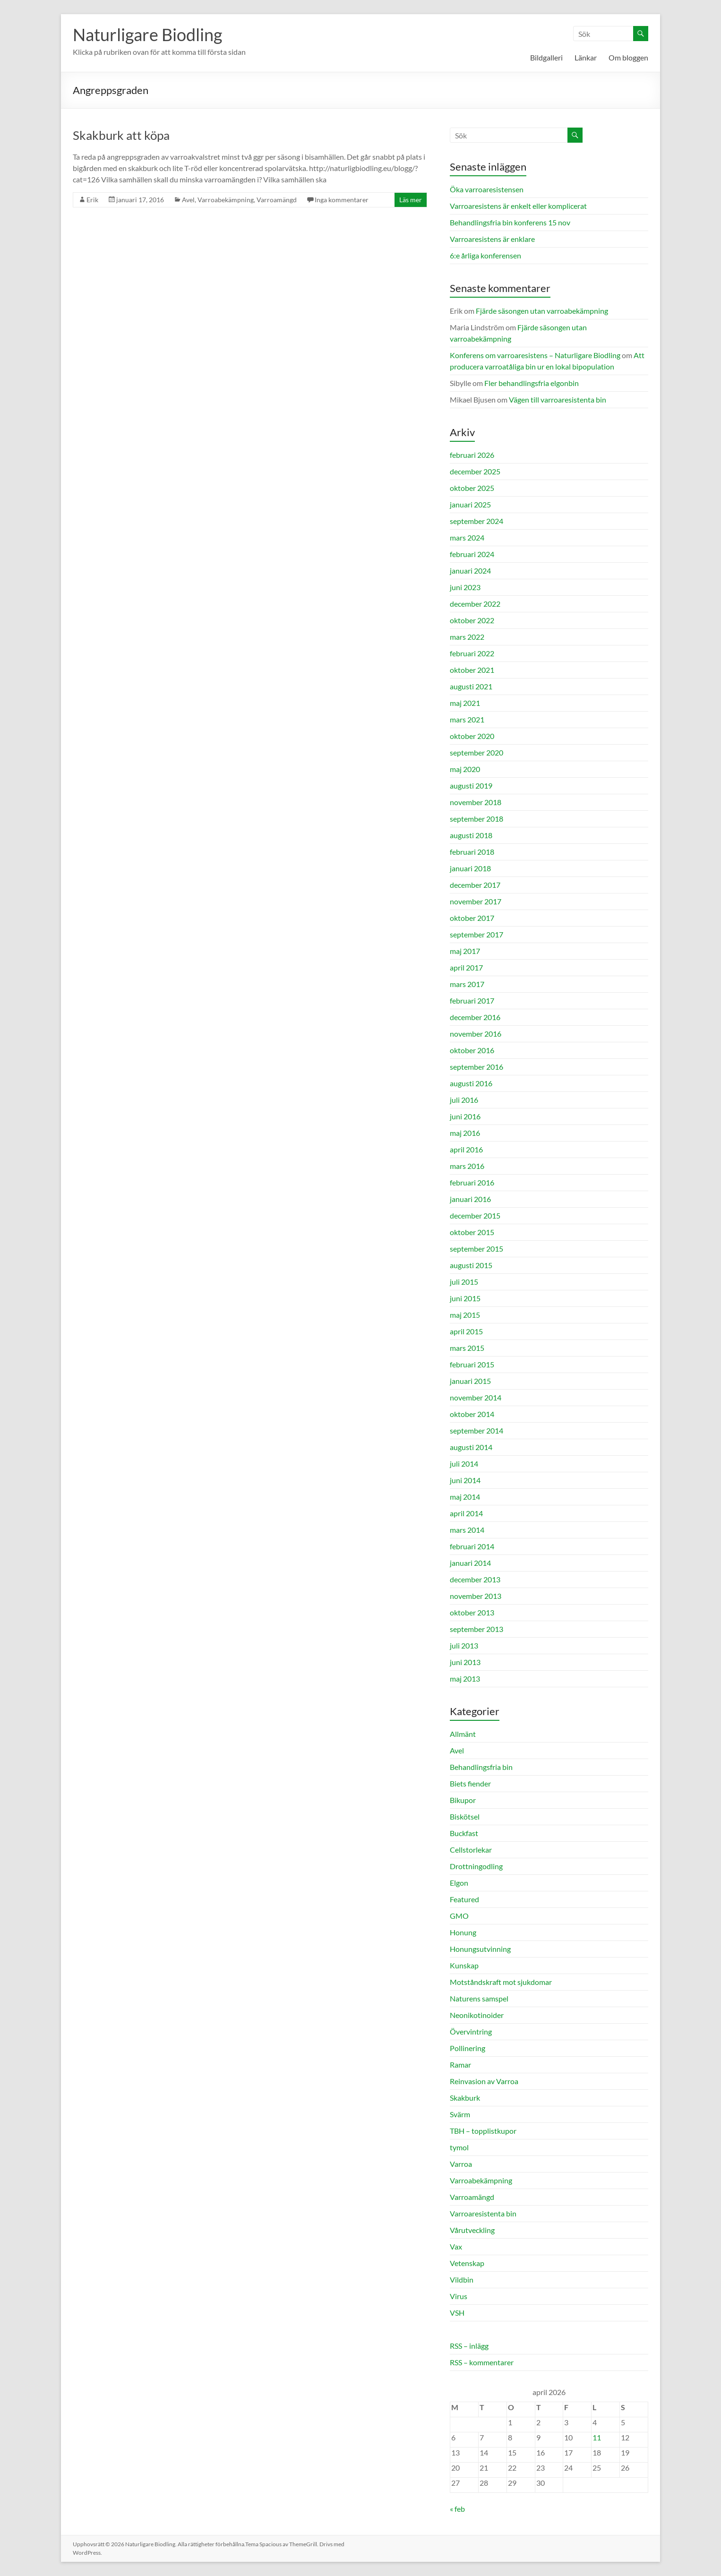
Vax (456, 2246)
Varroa (461, 2163)
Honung (463, 1932)
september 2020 (476, 752)
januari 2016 (470, 1198)
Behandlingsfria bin (481, 1766)
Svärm (460, 2114)
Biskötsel (465, 1816)
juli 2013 (464, 1645)
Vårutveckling (472, 2229)
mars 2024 (467, 537)
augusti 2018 (471, 835)
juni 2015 (465, 1298)
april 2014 (466, 1513)
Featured (464, 1899)
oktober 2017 (472, 917)
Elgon (459, 1882)
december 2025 (475, 471)
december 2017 (475, 884)
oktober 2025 (472, 487)
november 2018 (475, 802)
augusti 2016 (471, 1083)
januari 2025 (470, 504)
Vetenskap (467, 2262)
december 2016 (475, 1017)
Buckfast (464, 1833)
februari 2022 (472, 653)
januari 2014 (470, 1562)
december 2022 (475, 603)
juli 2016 (464, 1099)
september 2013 (476, 1628)
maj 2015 (465, 1314)
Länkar (586, 57)
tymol (459, 2147)
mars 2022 (467, 636)
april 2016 (466, 1149)
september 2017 (476, 934)
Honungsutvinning (480, 1948)
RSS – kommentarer (482, 2362)
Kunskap (464, 1965)
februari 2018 (472, 851)
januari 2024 (470, 570)
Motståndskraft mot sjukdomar (501, 1981)
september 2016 (476, 1066)
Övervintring (471, 2031)
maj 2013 (465, 1678)
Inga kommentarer (342, 200)
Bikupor (463, 1799)
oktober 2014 (472, 1413)
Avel (188, 200)
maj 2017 (465, 950)
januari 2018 (470, 868)
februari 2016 (472, 1182)
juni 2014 (465, 1480)
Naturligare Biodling (147, 34)
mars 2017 (467, 983)
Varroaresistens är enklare (492, 238)
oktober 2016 (472, 1050)
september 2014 (476, 1430)
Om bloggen (628, 57)
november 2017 (475, 901)
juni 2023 (465, 587)
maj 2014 (465, 1496)
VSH (457, 2312)
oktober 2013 (472, 1612)
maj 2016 (465, 1132)
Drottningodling (476, 1866)
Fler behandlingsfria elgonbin (531, 382)
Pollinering (467, 2048)
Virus (458, 2296)
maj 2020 (465, 768)
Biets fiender (470, 1783)
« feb (457, 2508)
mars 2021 (467, 719)
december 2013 (475, 1579)
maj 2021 (465, 702)
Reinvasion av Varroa (484, 2081)
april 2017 (466, 967)
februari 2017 (472, 1000)
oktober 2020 (472, 735)
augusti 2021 (471, 686)
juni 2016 (465, 1116)
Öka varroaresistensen (487, 189)
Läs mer (410, 200)
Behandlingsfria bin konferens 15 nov (510, 222)
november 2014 (475, 1397)
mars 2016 (467, 1165)
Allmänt (463, 1733)
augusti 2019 (471, 785)
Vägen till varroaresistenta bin (557, 399)
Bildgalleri (546, 57)
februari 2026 (472, 454)
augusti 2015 (471, 1265)
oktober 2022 (472, 620)
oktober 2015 (472, 1232)
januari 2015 (470, 1380)
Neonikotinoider (477, 2014)
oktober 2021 (472, 669)
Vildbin (461, 2279)
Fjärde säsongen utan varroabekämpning (542, 310)
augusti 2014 (471, 1447)
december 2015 (475, 1215)
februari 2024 (472, 554)
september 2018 (476, 818)
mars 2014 (467, 1529)
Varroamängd (277, 200)
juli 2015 (464, 1281)
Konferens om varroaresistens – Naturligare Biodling (535, 355)
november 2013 (475, 1595)
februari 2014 (472, 1546)
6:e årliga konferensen (485, 255)
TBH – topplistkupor (483, 2130)
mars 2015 (467, 1347)
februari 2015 (472, 1364)
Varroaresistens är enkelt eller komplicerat (518, 205)
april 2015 (466, 1331)
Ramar (460, 2064)
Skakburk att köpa (121, 135)
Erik (92, 200)
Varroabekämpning (225, 200)
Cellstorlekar (471, 1849)
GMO (459, 1915)
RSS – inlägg (469, 2345)
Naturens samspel (479, 1998)
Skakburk (465, 2097)
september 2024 (476, 520)
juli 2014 (464, 1463)
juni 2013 (465, 1661)
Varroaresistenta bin (483, 2213)
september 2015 (476, 1248)
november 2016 (475, 1033)
